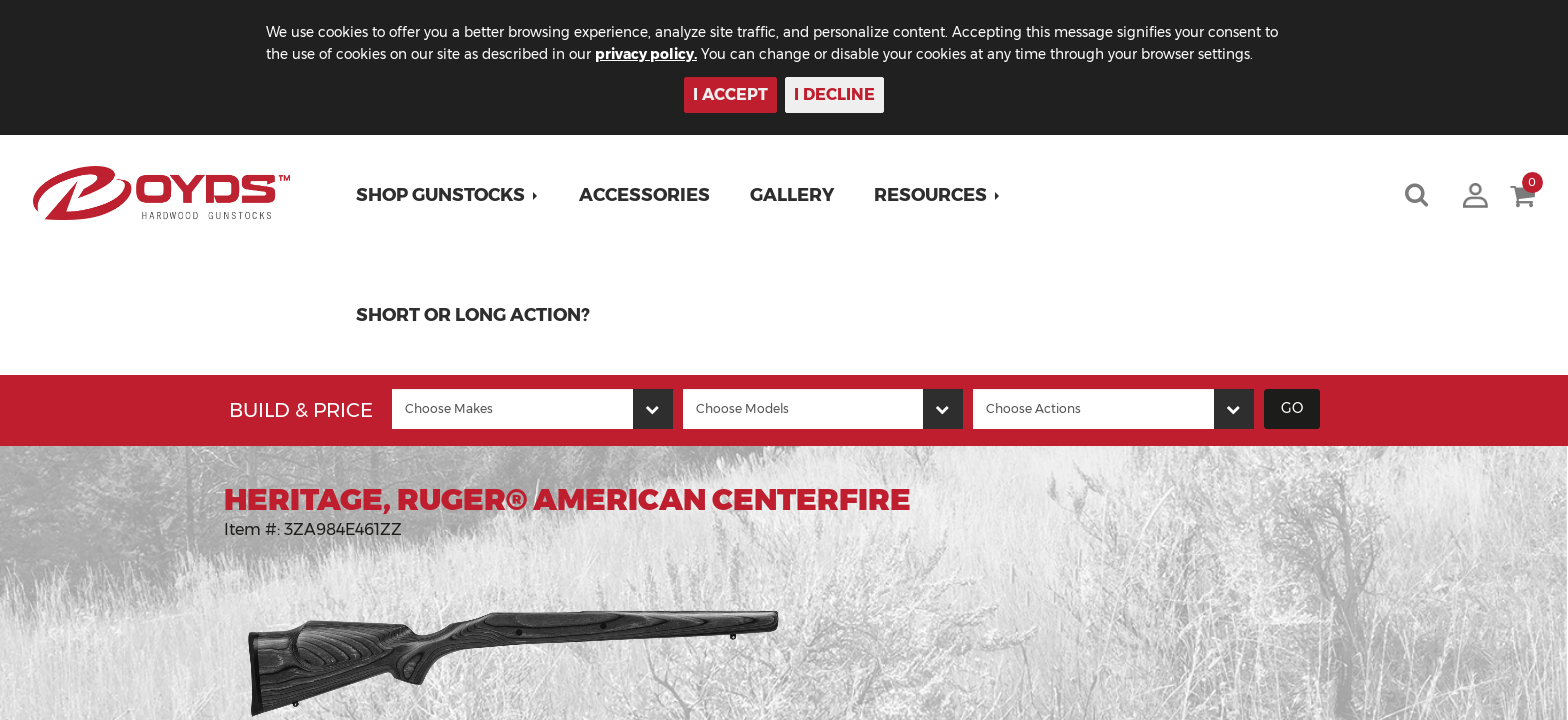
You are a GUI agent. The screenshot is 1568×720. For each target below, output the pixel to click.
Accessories (646, 195)
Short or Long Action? (475, 315)
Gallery (794, 195)
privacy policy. (675, 54)
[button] (449, 195)
